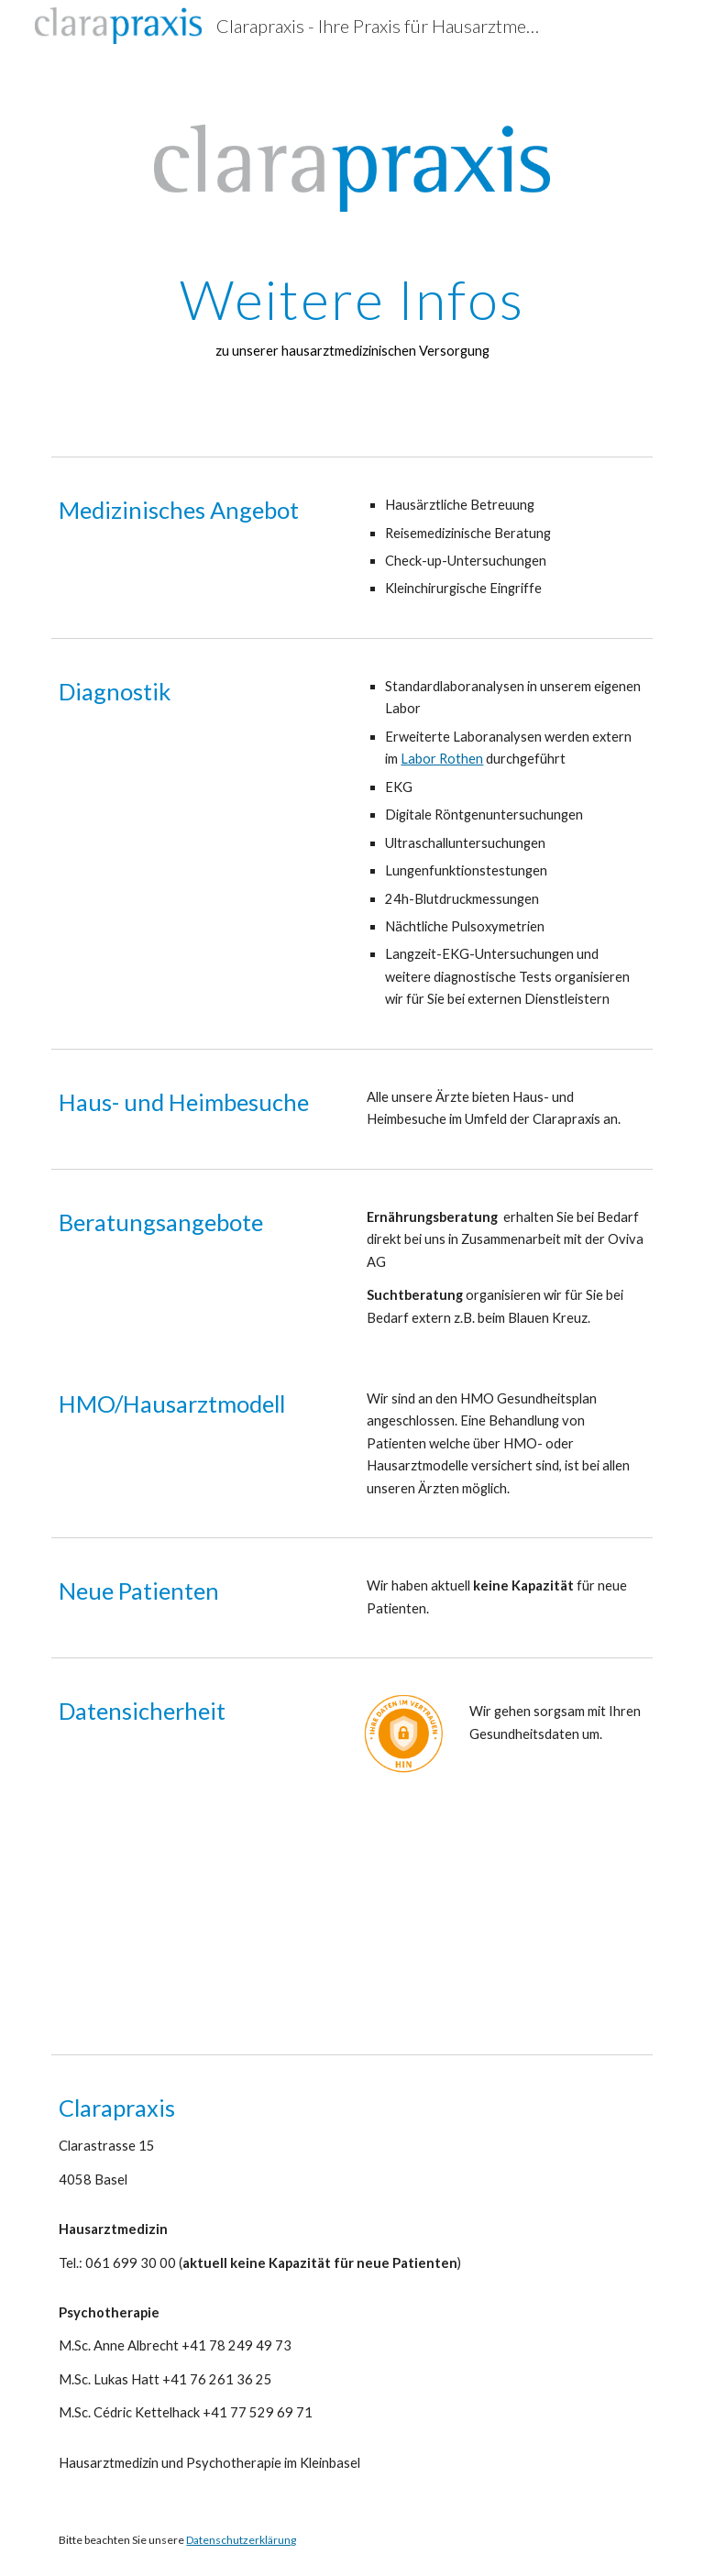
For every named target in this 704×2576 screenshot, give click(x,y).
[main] (351, 315)
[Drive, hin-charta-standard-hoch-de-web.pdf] (557, 1891)
